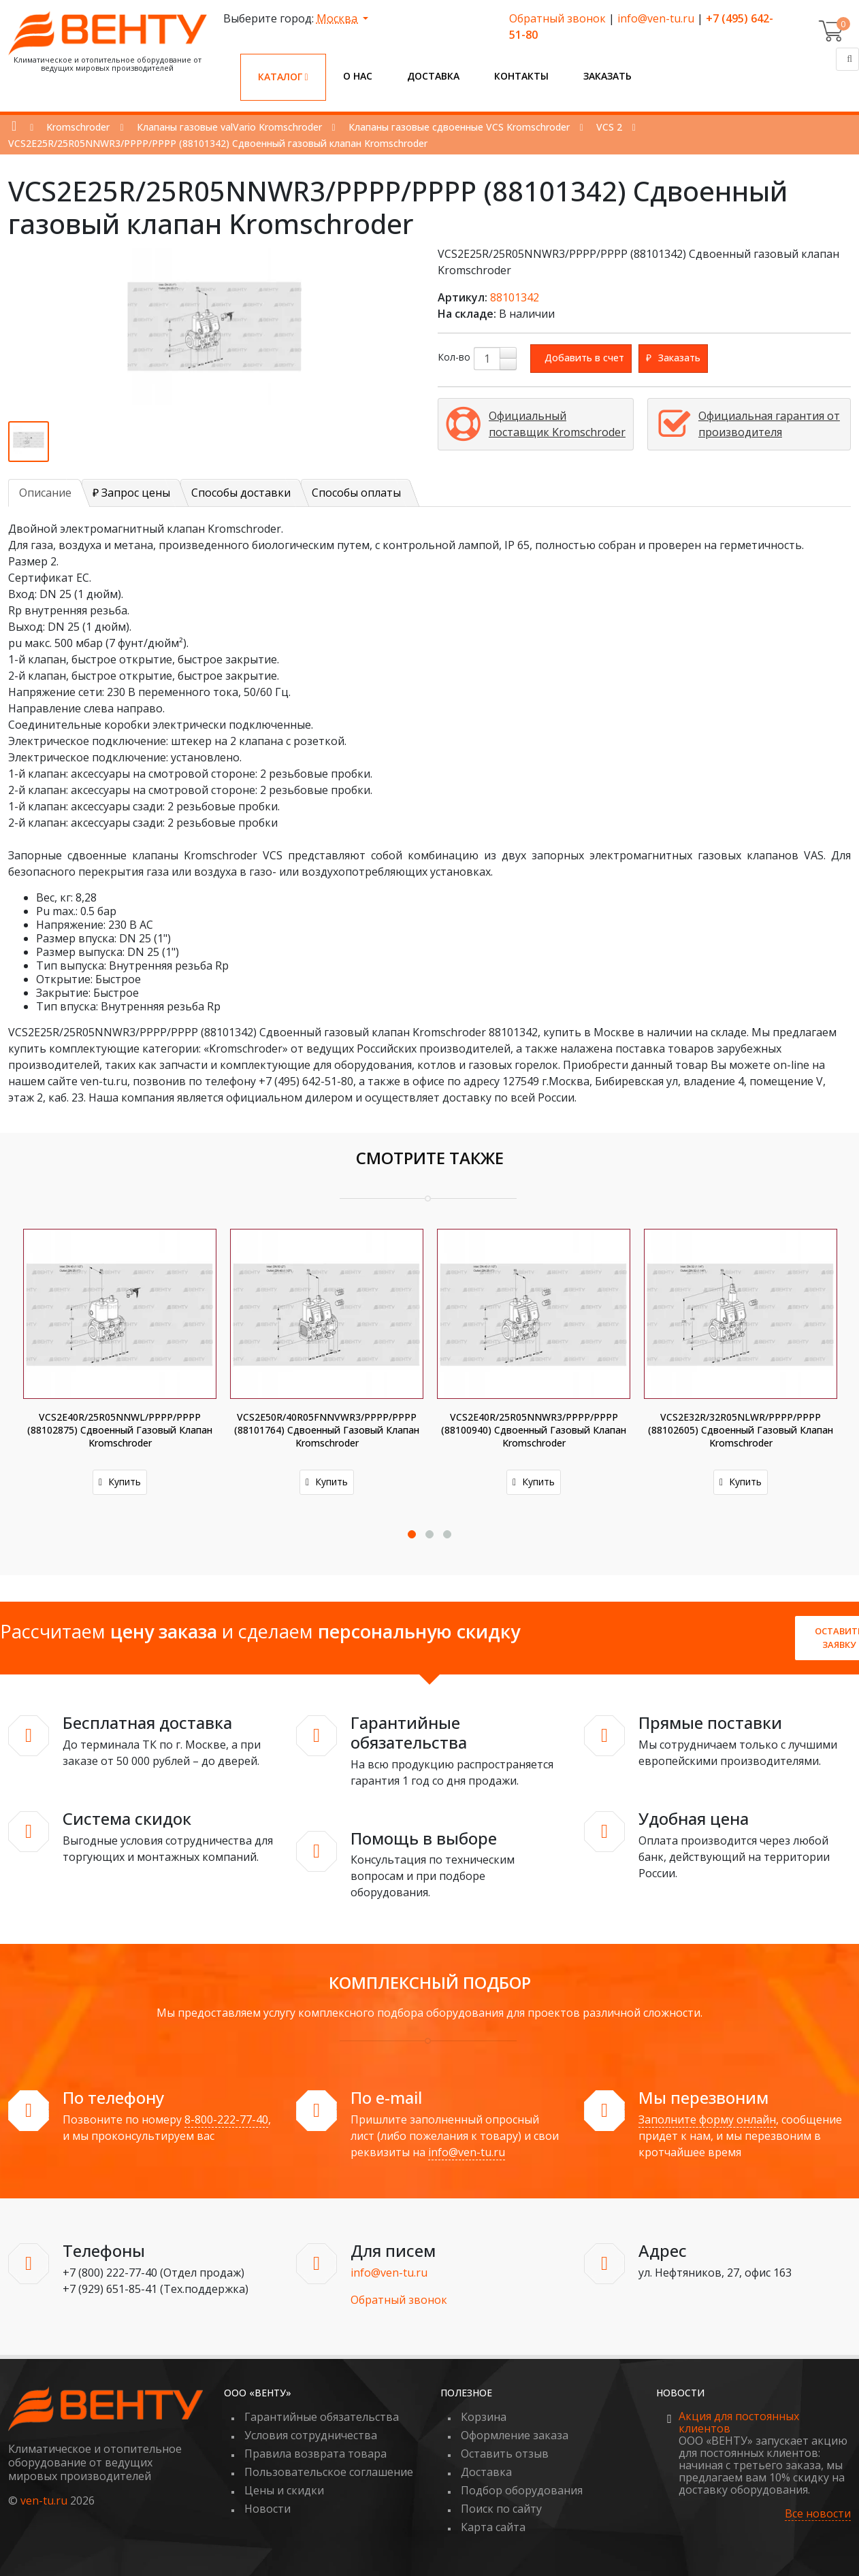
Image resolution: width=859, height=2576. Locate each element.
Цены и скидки (284, 2490)
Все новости (818, 2514)
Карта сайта (493, 2527)
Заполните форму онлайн (707, 2119)
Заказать (607, 75)
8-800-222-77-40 (226, 2119)
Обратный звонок (557, 18)
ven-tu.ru (43, 2500)
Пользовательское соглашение (328, 2471)
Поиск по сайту (501, 2508)
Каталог (283, 76)
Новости (267, 2508)
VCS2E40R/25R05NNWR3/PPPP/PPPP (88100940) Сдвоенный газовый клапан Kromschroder (533, 1429)
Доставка (433, 75)
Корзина (483, 2416)
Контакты (521, 75)
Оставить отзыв (505, 2453)
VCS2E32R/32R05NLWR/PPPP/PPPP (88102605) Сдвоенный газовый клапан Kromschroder (740, 1429)
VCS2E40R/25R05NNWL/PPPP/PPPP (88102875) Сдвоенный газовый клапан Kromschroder (119, 1429)
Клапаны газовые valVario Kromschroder (229, 126)
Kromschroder (78, 126)
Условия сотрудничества (310, 2435)
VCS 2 (609, 126)
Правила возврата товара (315, 2453)
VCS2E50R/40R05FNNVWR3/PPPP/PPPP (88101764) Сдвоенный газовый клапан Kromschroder (326, 1429)
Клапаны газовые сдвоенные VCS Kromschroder (459, 126)
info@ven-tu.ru (655, 18)
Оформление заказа (514, 2435)
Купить (120, 1481)
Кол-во (454, 356)
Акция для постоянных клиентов (739, 2422)
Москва (338, 18)
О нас (357, 75)
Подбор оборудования (522, 2490)
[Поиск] (847, 59)
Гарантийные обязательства (321, 2416)
